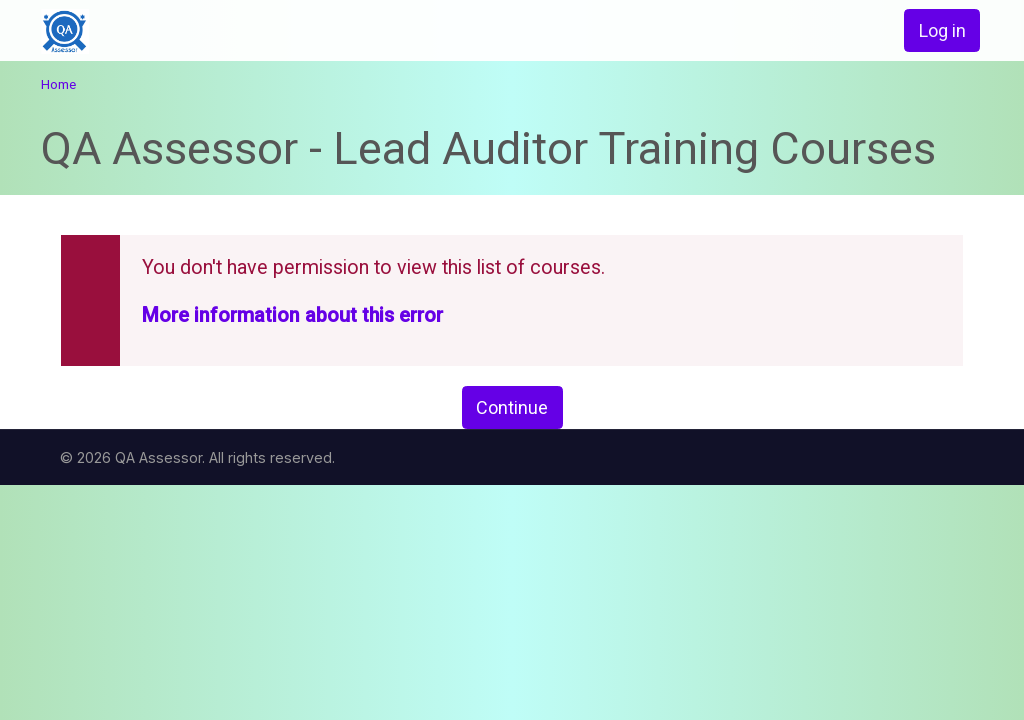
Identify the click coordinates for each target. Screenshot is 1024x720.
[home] (135, 31)
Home (58, 84)
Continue (512, 407)
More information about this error (292, 315)
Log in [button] (942, 30)
